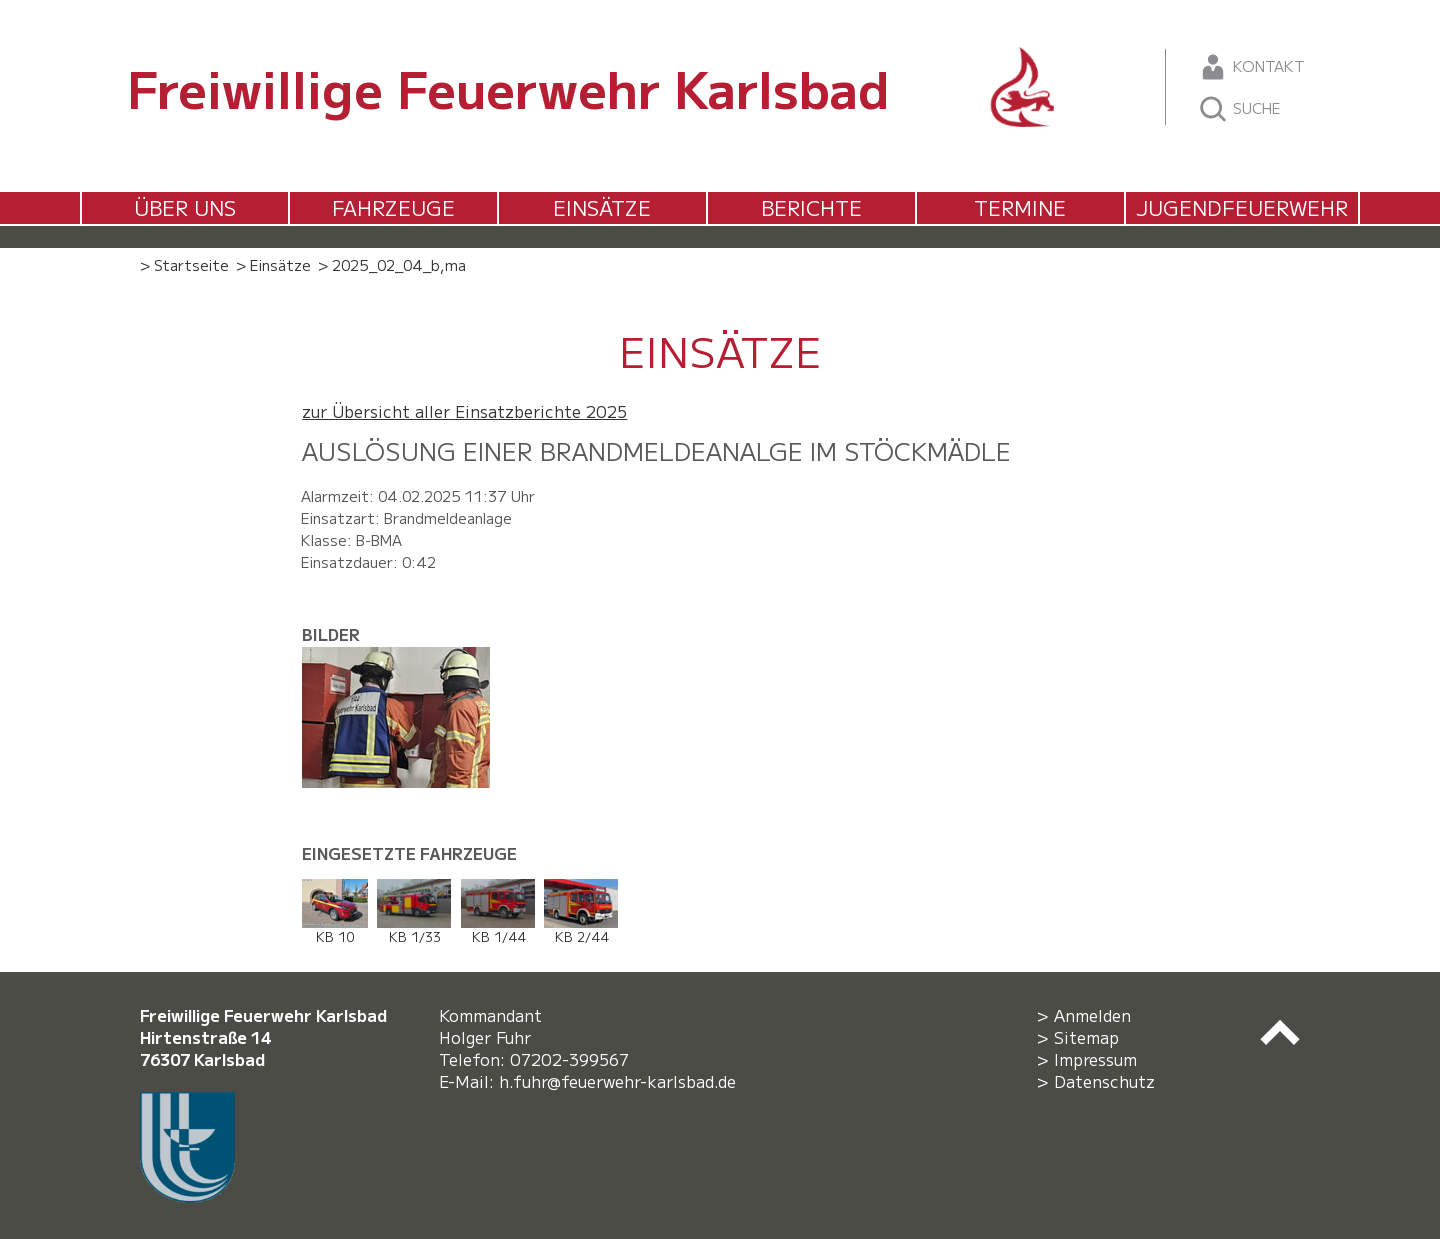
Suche (1239, 109)
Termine (1020, 207)
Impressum (1095, 1059)
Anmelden (1092, 1015)
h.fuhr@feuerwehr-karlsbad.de (622, 1081)
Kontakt (1251, 67)
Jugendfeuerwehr (1242, 207)
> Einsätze (273, 264)
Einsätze (602, 207)
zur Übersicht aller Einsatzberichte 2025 (464, 411)
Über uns (185, 207)
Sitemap (1086, 1037)
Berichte (811, 207)
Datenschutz (1104, 1081)
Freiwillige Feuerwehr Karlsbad (508, 87)
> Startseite (184, 264)
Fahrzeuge (393, 207)
